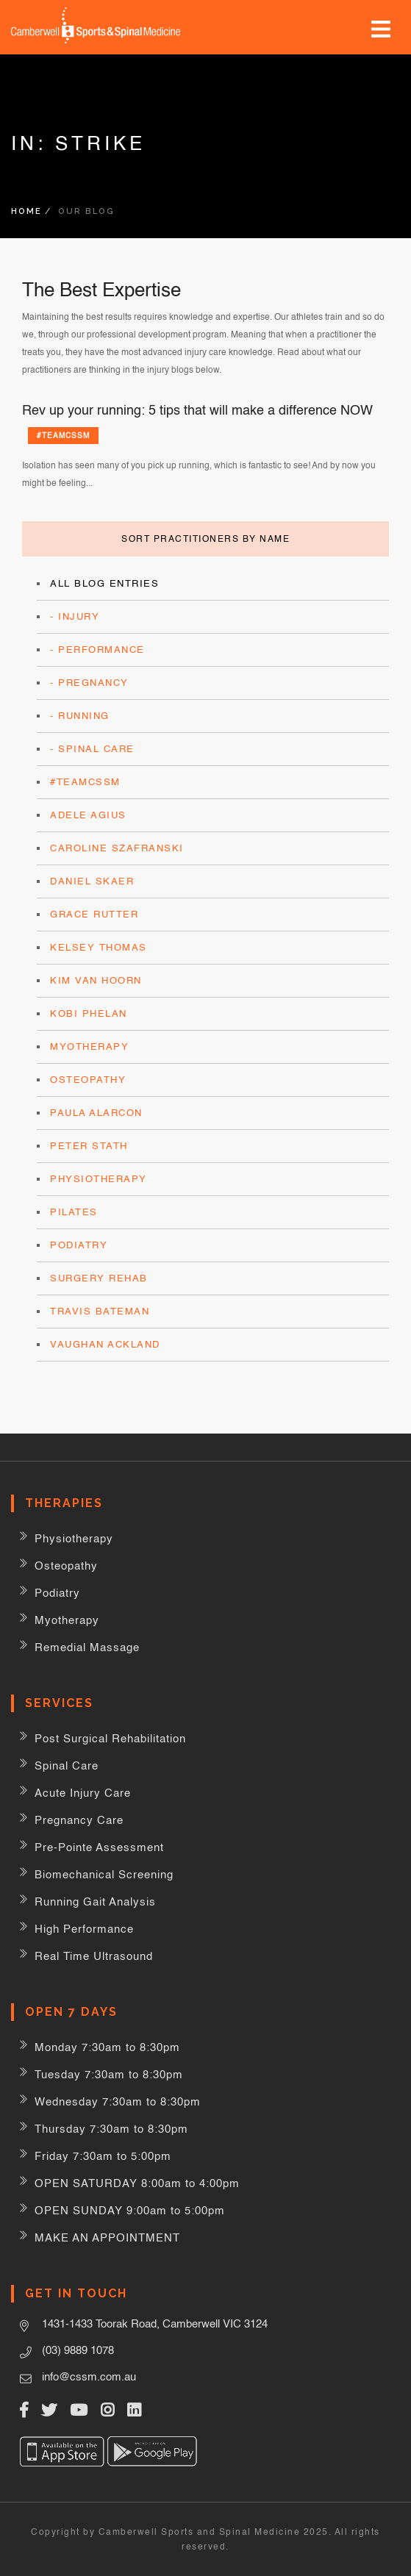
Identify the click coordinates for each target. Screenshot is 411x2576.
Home (26, 211)
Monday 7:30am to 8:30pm (107, 2047)
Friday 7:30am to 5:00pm (103, 2156)
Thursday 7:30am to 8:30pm (111, 2128)
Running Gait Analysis (95, 1901)
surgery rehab (99, 1278)
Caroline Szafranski (117, 848)
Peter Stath (89, 1145)
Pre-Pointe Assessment (99, 1847)
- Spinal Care (92, 748)
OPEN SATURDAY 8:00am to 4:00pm (137, 2183)
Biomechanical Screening (104, 1874)
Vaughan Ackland (105, 1344)
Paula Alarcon (96, 1112)
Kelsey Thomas (98, 947)
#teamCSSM (63, 435)
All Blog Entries (104, 583)
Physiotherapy (98, 1178)
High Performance (84, 1928)
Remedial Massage (87, 1647)
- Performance (97, 649)
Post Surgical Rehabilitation (110, 1738)
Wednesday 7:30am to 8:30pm (118, 2101)
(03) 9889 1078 (78, 2350)
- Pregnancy (89, 682)
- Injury (74, 616)
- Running (80, 715)
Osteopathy (88, 1079)
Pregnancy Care (79, 1820)
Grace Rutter (94, 914)
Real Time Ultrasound (94, 1956)
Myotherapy (89, 1046)
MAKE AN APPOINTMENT (107, 2237)
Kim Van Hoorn (96, 980)
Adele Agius (88, 814)
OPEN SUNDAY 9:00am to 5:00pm (130, 2210)
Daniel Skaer (92, 881)
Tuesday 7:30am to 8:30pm (109, 2074)
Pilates (74, 1211)
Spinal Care (67, 1765)
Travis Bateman (99, 1311)
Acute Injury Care (83, 1792)
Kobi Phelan (88, 1013)
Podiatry (78, 1245)
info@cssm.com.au (89, 2376)
